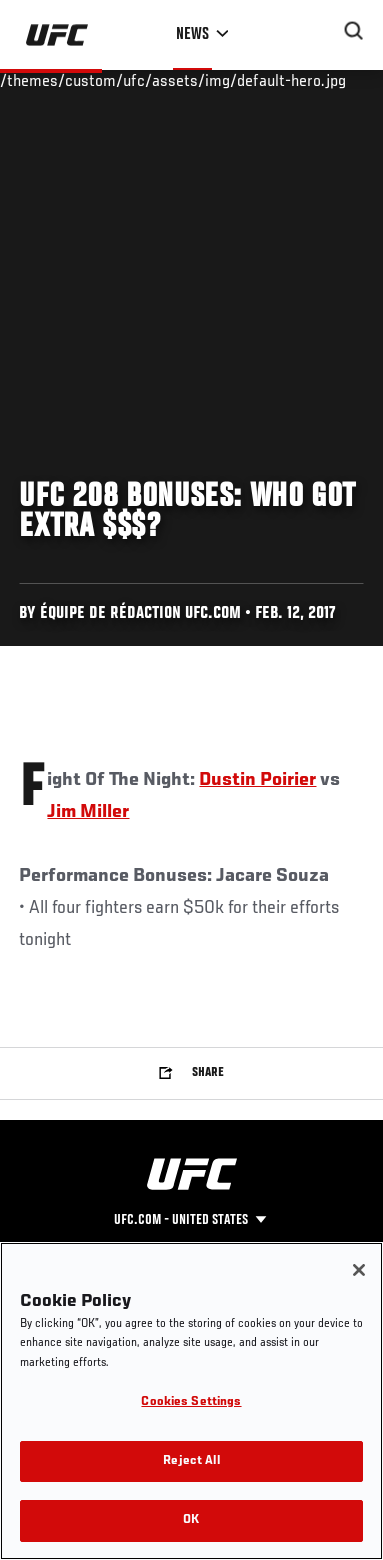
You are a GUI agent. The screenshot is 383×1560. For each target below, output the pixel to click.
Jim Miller (88, 812)
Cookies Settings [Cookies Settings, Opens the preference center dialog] (191, 1402)
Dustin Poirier (257, 780)
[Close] (359, 1270)
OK (191, 1520)
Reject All (191, 1461)
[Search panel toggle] (354, 31)
